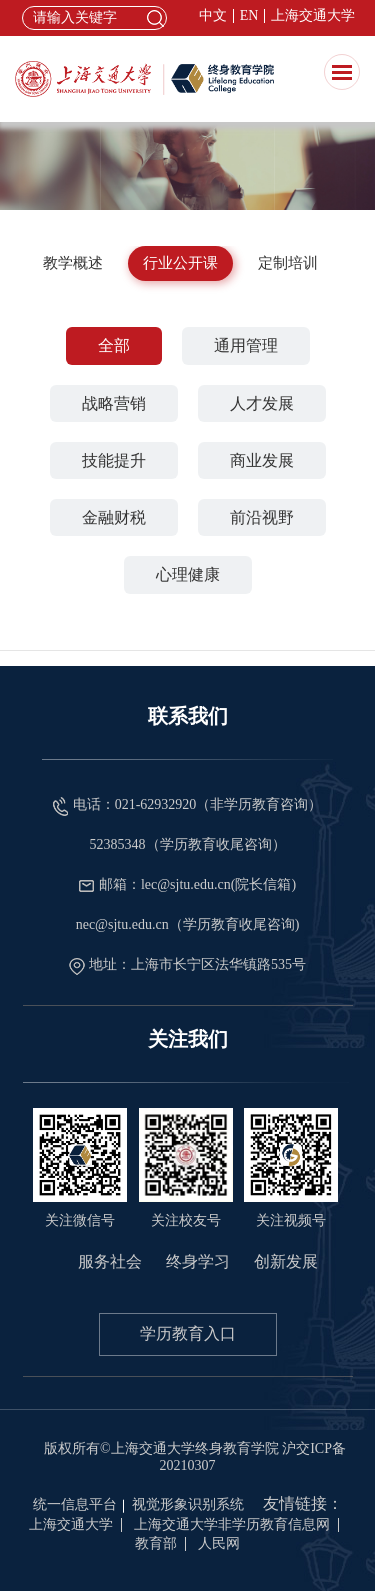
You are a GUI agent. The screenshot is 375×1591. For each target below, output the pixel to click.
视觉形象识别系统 (188, 1504)
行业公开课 (180, 263)
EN (249, 16)
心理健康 (188, 574)
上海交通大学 (313, 16)
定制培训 (288, 263)
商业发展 (262, 460)
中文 (213, 16)
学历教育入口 (188, 1333)
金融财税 (114, 517)
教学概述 (73, 263)
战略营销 (114, 403)
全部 (114, 345)
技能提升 (114, 460)
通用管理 (246, 345)
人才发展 (262, 403)
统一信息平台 (75, 1504)
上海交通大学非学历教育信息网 (232, 1524)
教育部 (156, 1543)
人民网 (219, 1543)
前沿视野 (262, 517)
